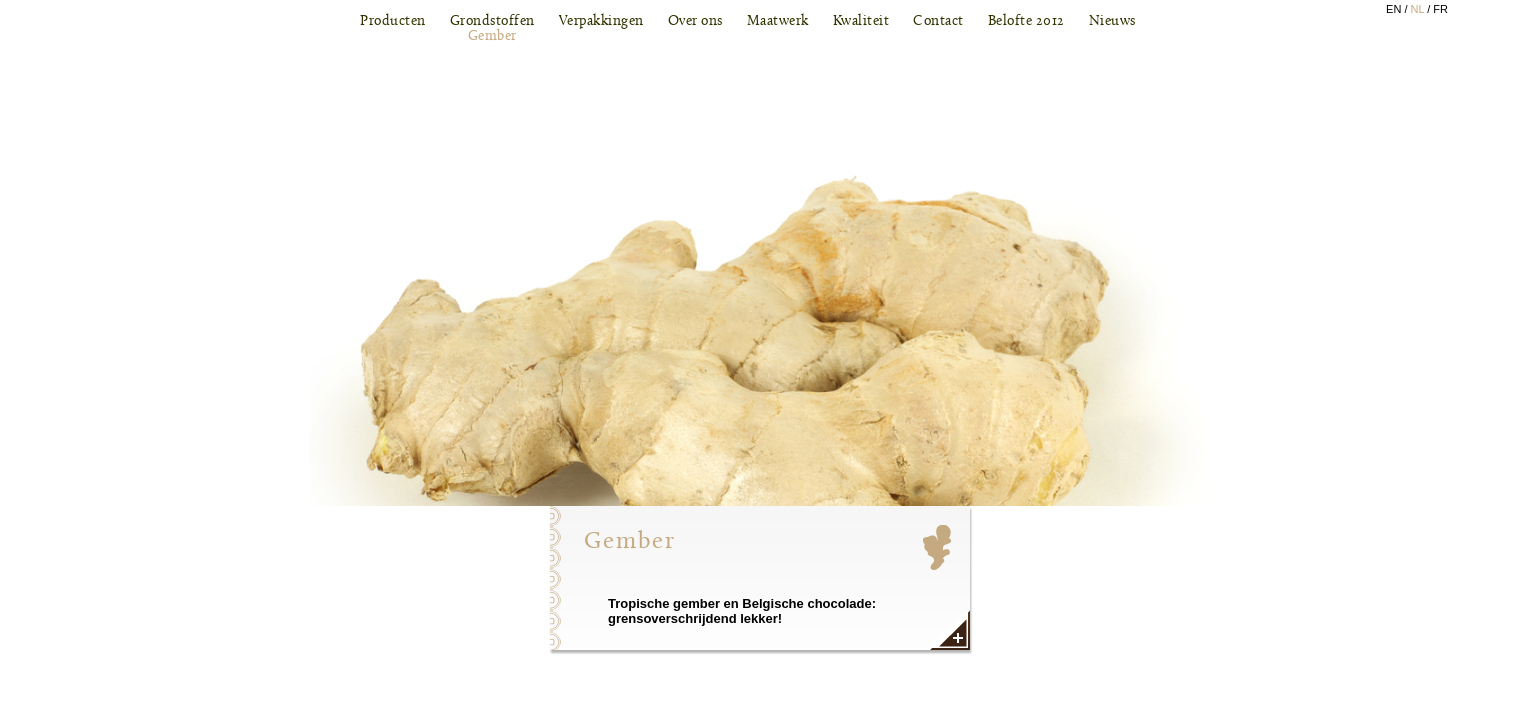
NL (1418, 9)
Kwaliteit (861, 21)
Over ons (695, 21)
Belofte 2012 (1026, 21)
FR (1440, 9)
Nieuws (1112, 21)
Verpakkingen (601, 21)
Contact (938, 21)
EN (1393, 9)
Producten (393, 21)
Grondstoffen (492, 29)
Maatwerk (778, 21)
